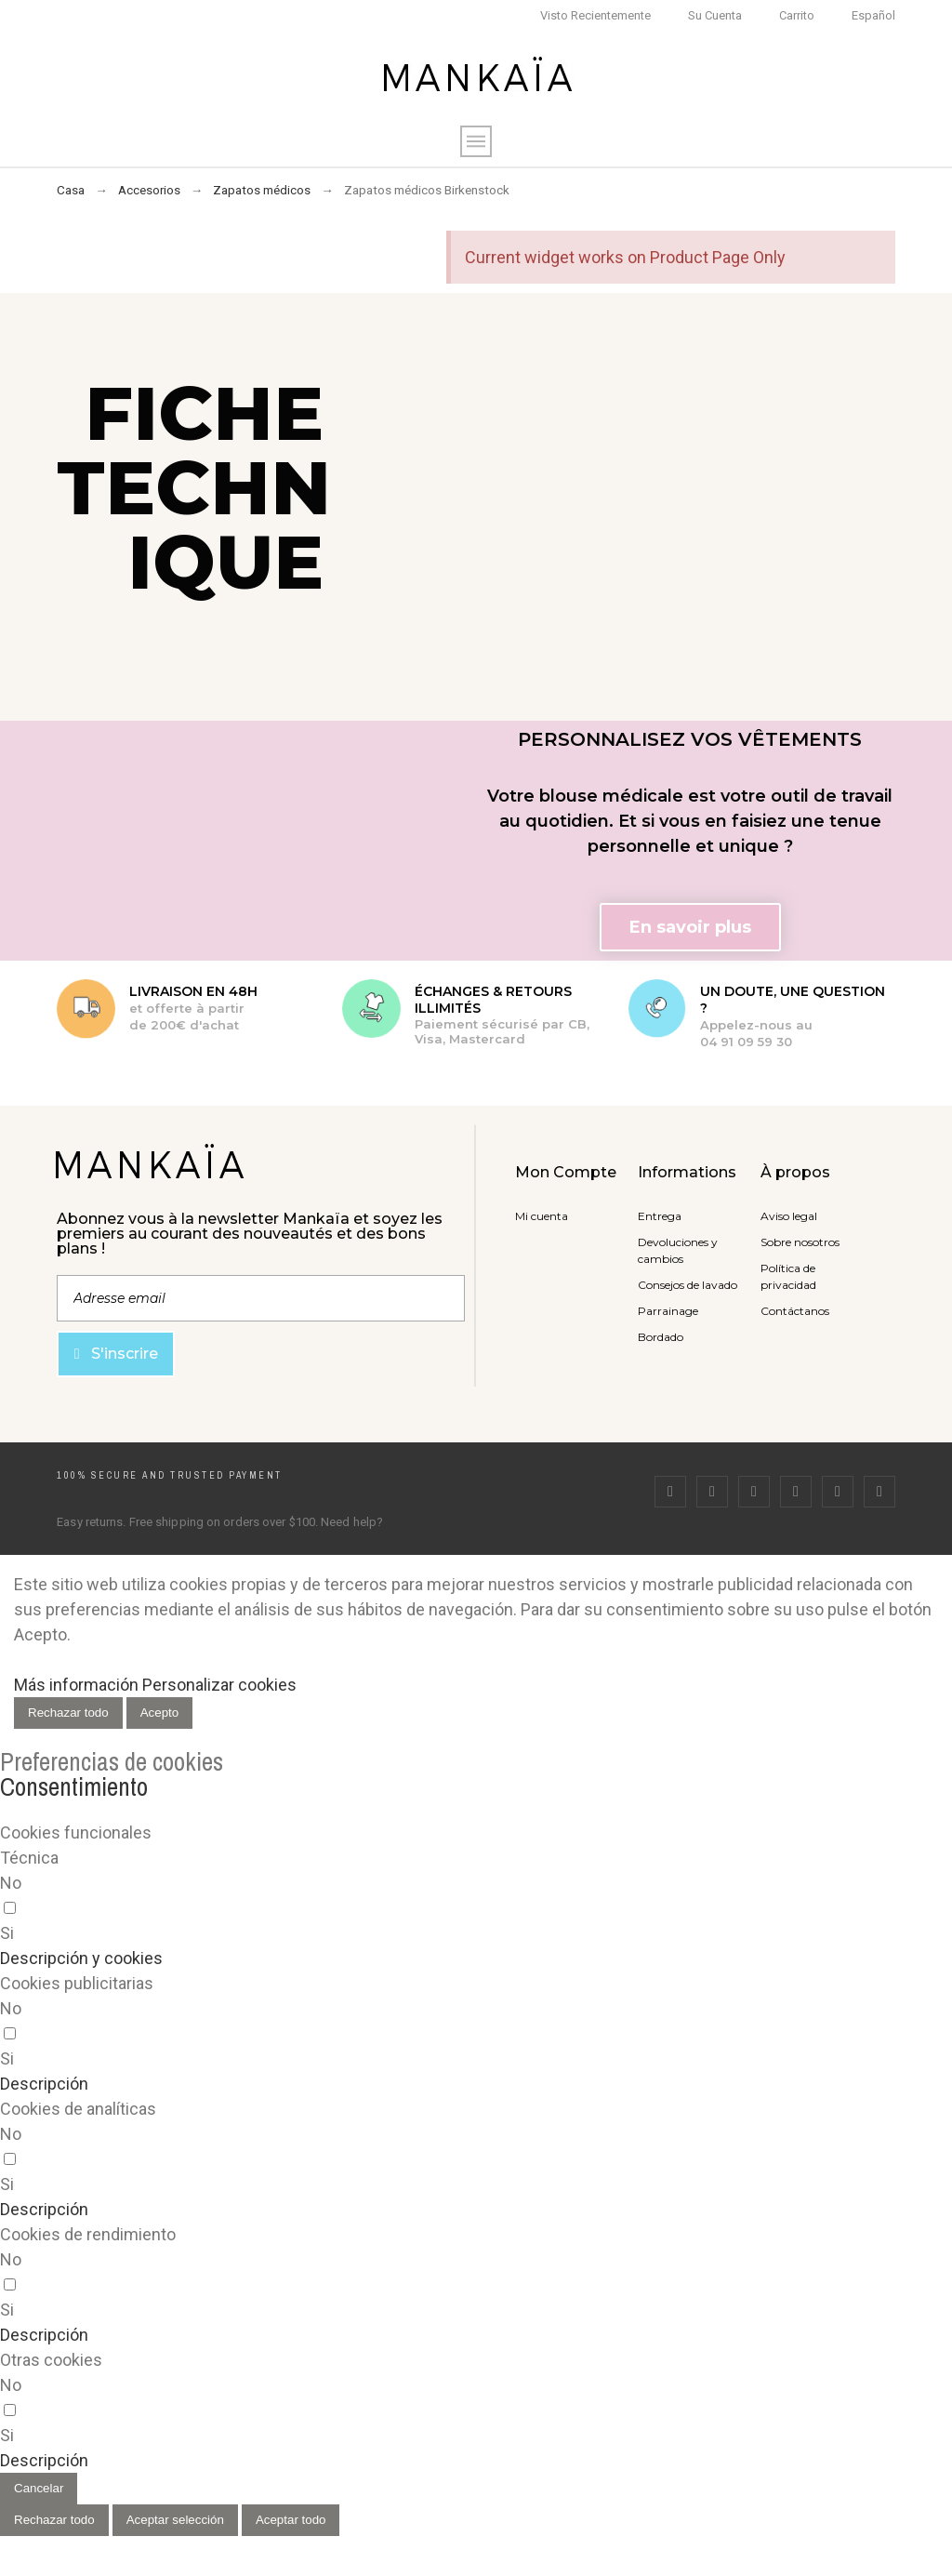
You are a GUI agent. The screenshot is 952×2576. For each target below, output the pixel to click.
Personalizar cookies (219, 1684)
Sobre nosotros (800, 1242)
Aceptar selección (175, 2520)
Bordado (660, 1337)
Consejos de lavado (687, 1285)
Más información (76, 1684)
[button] (690, 927)
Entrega (659, 1216)
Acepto (159, 1713)
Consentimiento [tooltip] (74, 1786)
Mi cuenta (541, 1216)
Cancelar (38, 2488)
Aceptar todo (291, 2520)
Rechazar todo (68, 1713)
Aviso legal (788, 1216)
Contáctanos (794, 1311)
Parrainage (668, 1311)
